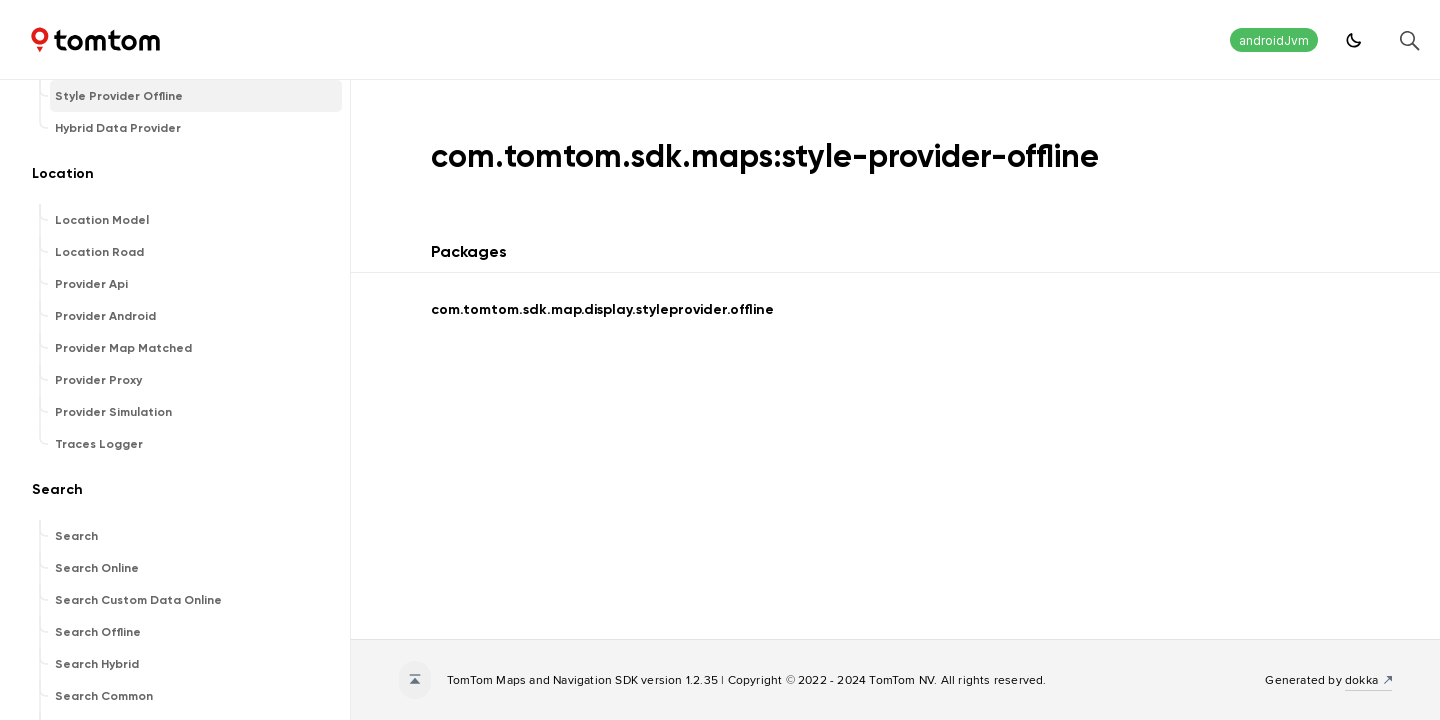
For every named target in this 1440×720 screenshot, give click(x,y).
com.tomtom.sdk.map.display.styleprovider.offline (602, 309)
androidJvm (1274, 40)
